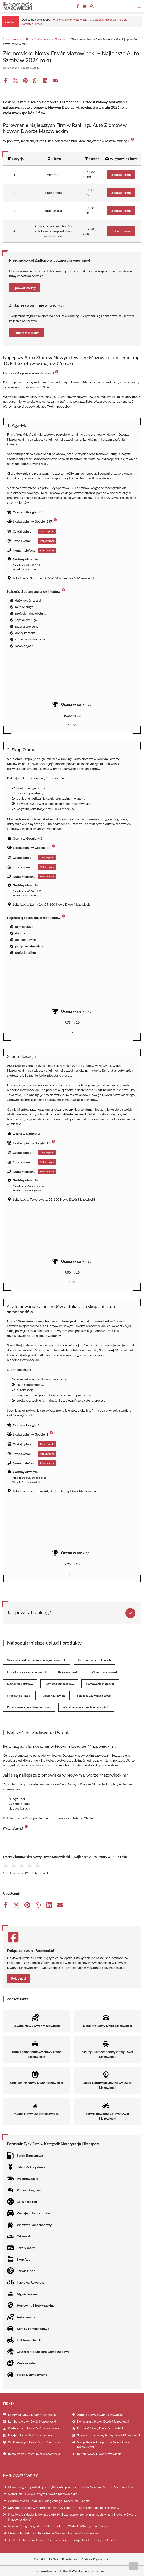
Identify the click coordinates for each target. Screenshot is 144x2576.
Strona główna (12, 39)
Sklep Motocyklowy (31, 2167)
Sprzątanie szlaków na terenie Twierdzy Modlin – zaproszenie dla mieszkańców (63, 2507)
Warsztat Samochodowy (34, 2225)
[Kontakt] (84, 6)
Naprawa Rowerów (30, 2282)
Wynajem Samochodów (34, 2213)
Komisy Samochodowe (33, 2328)
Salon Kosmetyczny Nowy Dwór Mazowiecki (108, 2435)
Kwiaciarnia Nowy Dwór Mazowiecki (103, 2421)
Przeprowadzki (27, 2178)
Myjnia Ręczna (27, 2294)
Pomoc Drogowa (29, 2190)
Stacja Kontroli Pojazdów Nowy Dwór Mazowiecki (103, 2444)
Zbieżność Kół (27, 2201)
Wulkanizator (26, 2363)
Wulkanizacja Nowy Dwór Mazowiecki (35, 2442)
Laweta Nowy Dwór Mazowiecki (36, 2025)
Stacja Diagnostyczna (32, 2374)
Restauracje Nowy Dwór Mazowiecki (34, 2454)
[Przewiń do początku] (133, 2566)
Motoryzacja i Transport (52, 39)
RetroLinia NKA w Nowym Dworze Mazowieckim (42, 2494)
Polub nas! (18, 1978)
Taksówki (23, 2236)
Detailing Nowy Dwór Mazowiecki (107, 2025)
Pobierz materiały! (26, 332)
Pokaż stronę (47, 540)
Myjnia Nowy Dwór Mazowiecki (36, 2113)
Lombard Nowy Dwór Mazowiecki (32, 2421)
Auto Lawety (26, 2317)
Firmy (29, 39)
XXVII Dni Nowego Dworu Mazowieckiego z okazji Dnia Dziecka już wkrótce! (62, 2540)
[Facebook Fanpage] (77, 6)
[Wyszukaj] (91, 6)
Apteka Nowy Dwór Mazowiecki (100, 2414)
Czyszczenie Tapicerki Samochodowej (43, 2351)
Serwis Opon (26, 2271)
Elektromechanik (29, 2340)
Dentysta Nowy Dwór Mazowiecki (32, 2414)
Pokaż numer (47, 550)
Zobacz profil (47, 531)
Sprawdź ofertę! (24, 288)
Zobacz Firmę (121, 174)
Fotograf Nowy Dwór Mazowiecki (101, 2428)
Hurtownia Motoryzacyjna (35, 2305)
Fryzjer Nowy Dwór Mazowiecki (30, 2435)
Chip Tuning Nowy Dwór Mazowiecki (36, 2082)
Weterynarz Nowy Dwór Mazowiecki (34, 2428)
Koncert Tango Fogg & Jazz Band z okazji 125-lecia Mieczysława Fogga (58, 2526)
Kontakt (39, 2559)
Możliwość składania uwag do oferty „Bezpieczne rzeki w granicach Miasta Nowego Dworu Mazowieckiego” (72, 2516)
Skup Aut (23, 2259)
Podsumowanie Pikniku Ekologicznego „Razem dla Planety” (49, 2501)
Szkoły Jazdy (26, 2248)
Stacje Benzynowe (30, 2155)
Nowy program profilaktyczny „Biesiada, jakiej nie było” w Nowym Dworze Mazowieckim (70, 2487)
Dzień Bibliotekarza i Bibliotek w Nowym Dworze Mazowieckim (53, 2533)
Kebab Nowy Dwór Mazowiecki (99, 2454)
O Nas (53, 2559)
